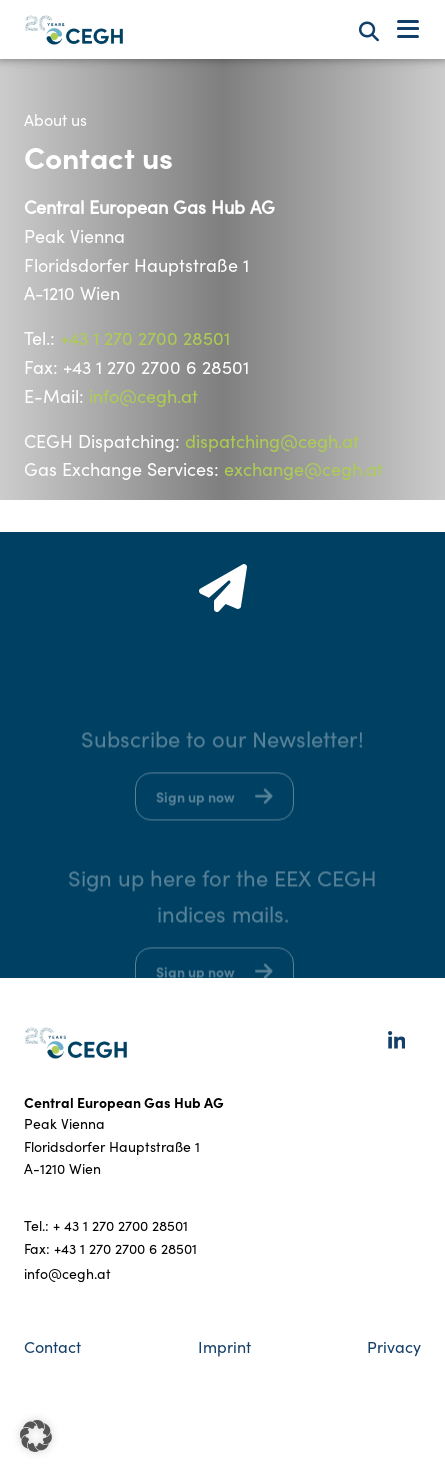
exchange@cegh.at (303, 469)
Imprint (224, 1346)
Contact (52, 1346)
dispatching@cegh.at (272, 441)
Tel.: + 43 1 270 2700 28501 (106, 1225)
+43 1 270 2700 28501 (145, 338)
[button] (36, 1436)
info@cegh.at (143, 396)
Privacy (394, 1346)
